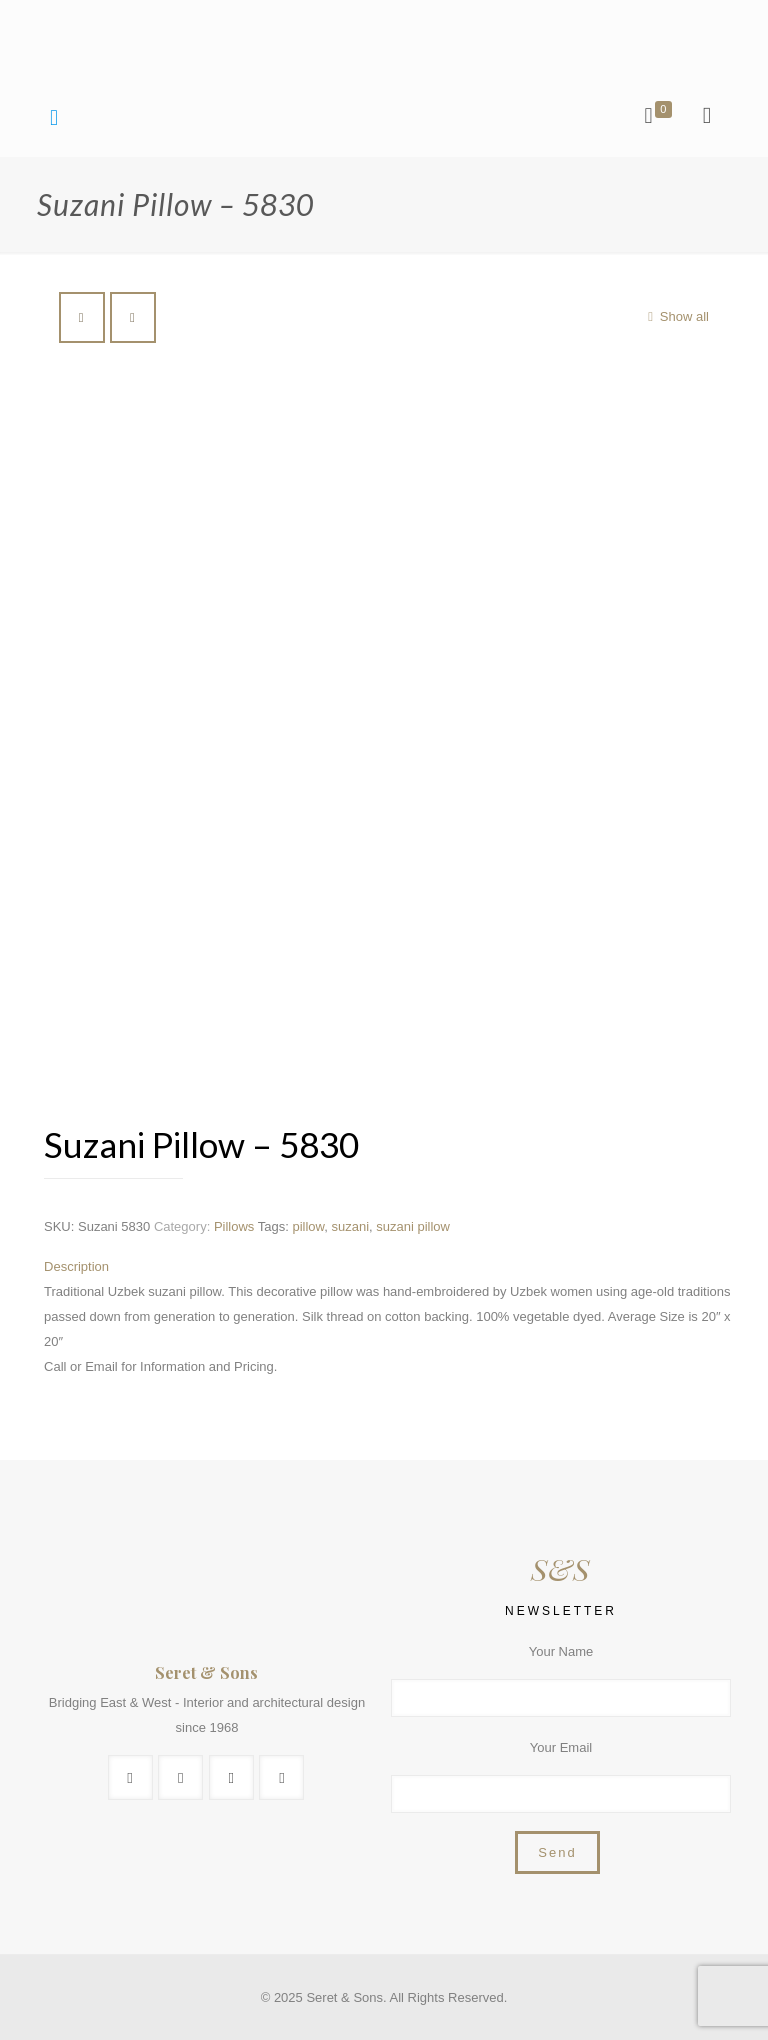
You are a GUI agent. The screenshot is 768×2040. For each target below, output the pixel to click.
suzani (350, 1226)
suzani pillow (413, 1226)
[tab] (391, 1266)
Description (76, 1266)
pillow (308, 1226)
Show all (675, 316)
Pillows (234, 1226)
